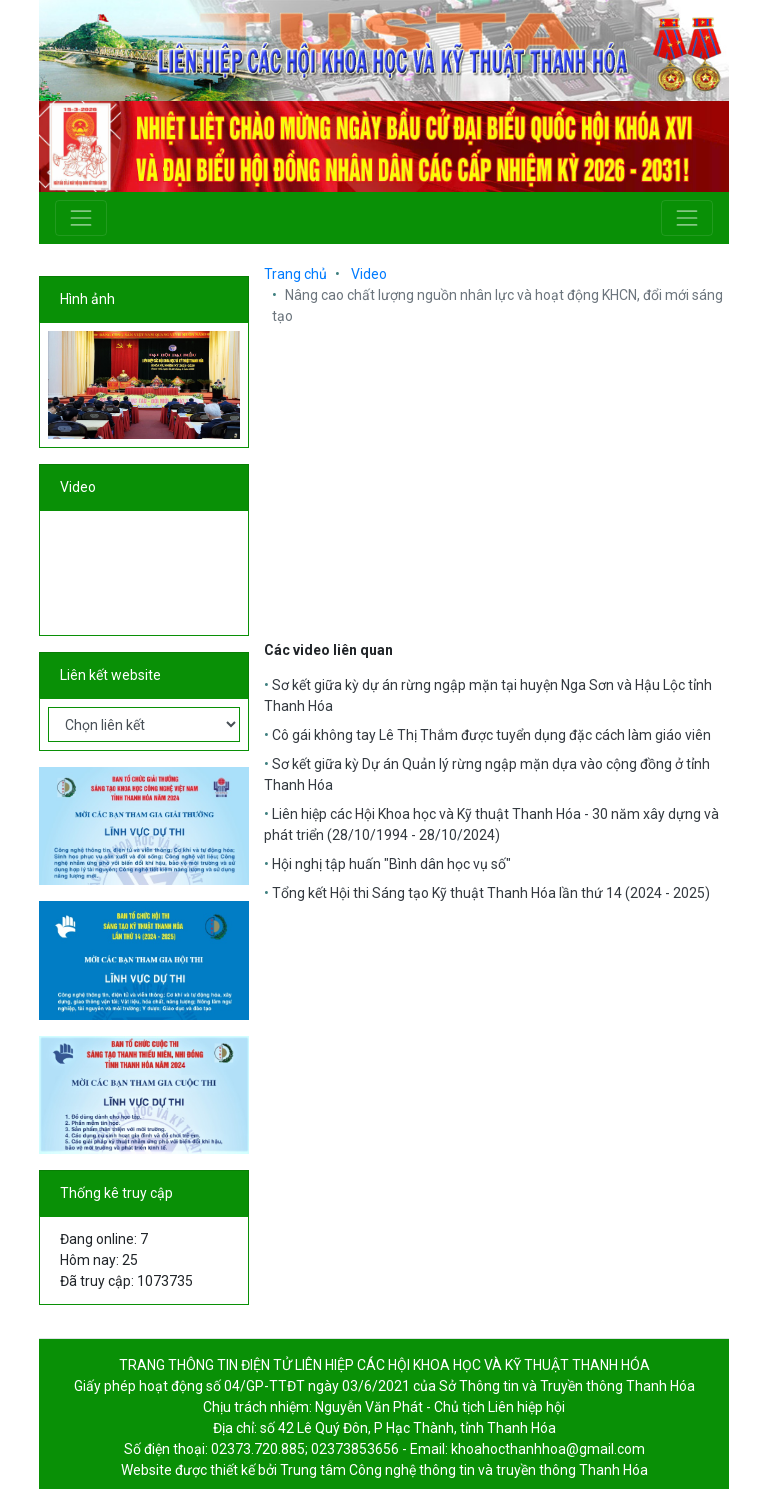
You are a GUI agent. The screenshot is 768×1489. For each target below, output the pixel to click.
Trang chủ (295, 274)
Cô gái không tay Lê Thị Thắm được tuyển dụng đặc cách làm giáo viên (491, 735)
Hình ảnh (87, 299)
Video (78, 487)
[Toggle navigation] (81, 218)
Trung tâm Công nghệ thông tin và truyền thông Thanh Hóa (464, 1470)
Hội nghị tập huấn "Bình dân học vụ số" (391, 864)
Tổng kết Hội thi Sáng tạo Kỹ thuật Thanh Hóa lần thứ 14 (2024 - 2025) (491, 893)
